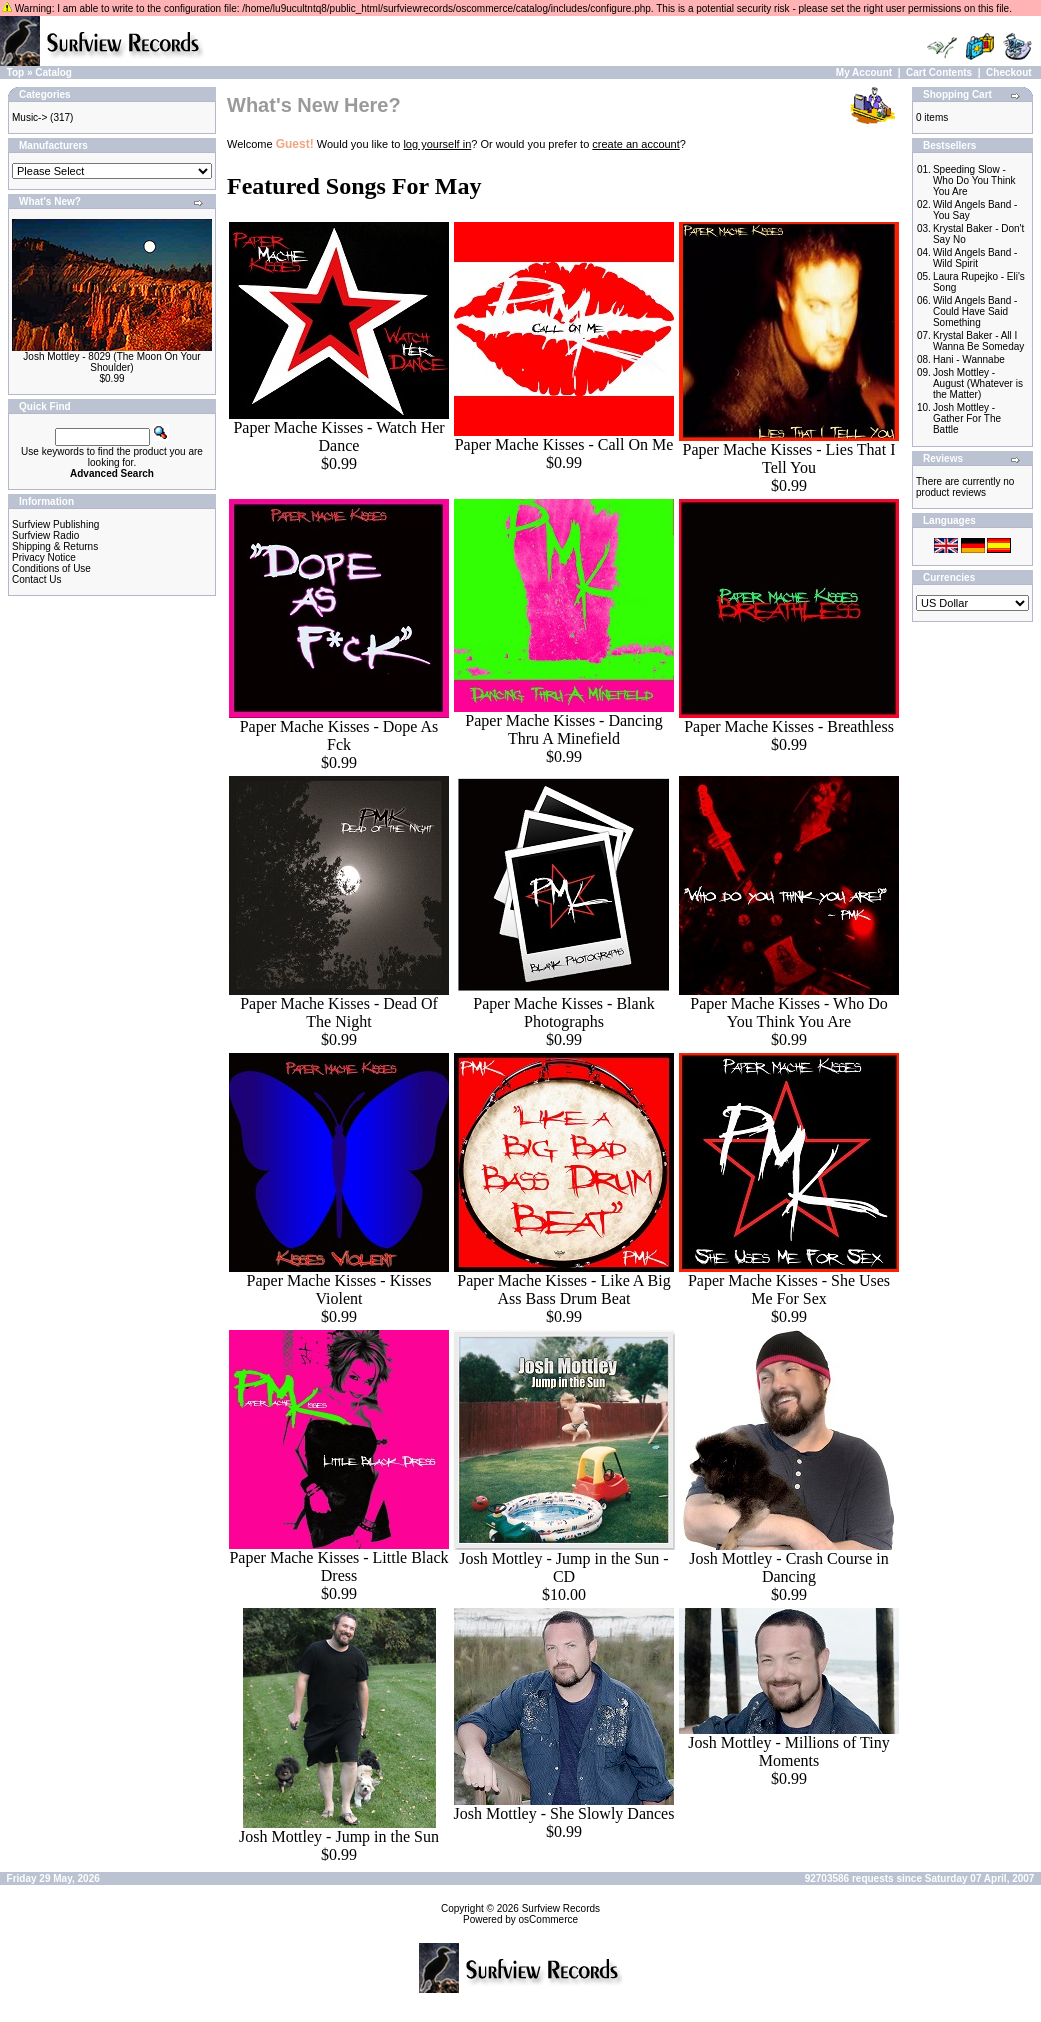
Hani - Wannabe (969, 359)
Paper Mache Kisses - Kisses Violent (339, 1289)
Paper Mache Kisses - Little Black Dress (338, 1566)
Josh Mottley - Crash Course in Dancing (789, 1567)
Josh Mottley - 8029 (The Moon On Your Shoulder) (111, 362)
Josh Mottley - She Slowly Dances (564, 1813)
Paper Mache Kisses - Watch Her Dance (338, 436)
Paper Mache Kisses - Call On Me (564, 444)
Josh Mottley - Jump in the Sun (339, 1836)
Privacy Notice (44, 557)
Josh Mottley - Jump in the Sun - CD (563, 1567)
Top (16, 72)
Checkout (1009, 72)
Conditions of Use (51, 568)
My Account (864, 72)
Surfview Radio (45, 535)
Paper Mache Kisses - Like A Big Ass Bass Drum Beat (563, 1289)
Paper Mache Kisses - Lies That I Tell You (789, 458)
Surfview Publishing (55, 524)
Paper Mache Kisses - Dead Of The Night (339, 1012)
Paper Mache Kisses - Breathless (789, 726)
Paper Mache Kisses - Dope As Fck (339, 735)
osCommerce (548, 1919)
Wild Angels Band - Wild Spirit (975, 258)
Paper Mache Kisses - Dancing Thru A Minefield (563, 729)
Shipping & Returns (55, 546)
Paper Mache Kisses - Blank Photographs (563, 1012)
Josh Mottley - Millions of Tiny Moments (788, 1751)
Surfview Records (561, 1908)
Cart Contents (939, 72)
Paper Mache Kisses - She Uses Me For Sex (789, 1289)
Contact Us (36, 579)
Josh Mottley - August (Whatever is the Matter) (978, 383)
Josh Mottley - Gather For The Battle (967, 418)
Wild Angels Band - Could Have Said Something (975, 311)
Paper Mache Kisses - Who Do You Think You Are (788, 1012)
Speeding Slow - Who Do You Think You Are (974, 180)
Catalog (53, 72)
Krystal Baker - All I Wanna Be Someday (978, 341)
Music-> (29, 117)
